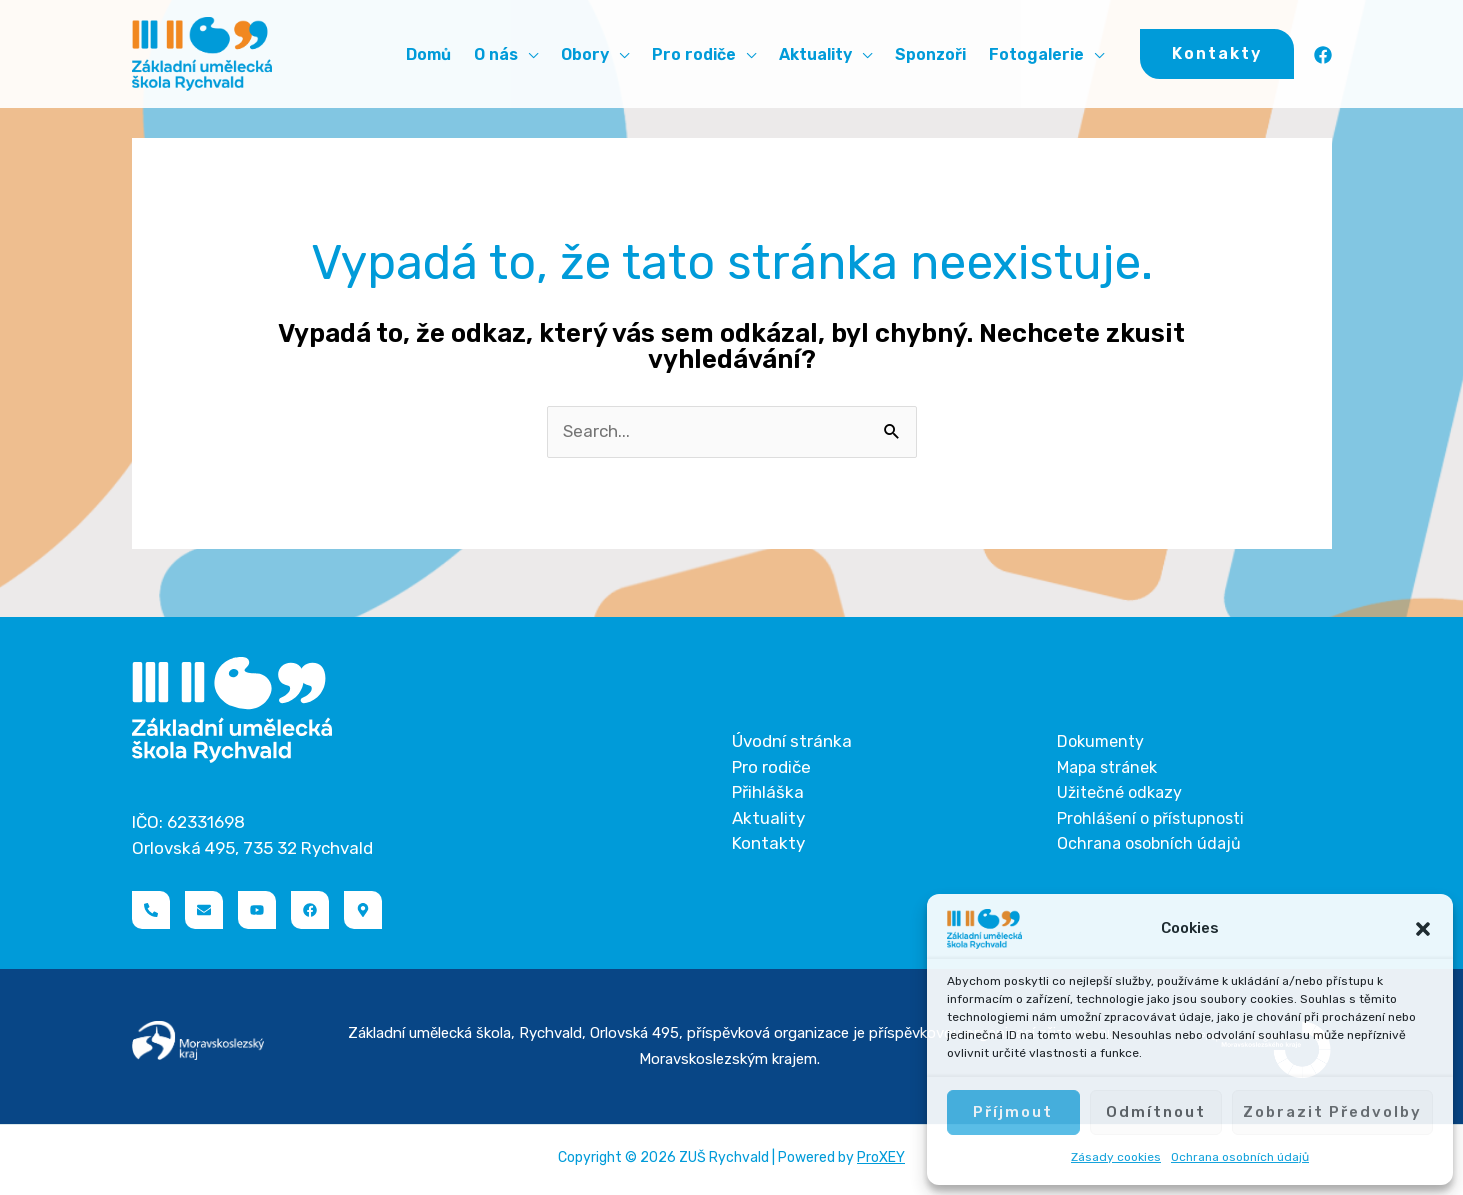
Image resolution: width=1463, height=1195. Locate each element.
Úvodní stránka (792, 741)
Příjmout (1013, 1112)
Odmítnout (1156, 1112)
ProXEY (881, 1157)
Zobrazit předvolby (1332, 1112)
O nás (496, 54)
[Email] (204, 910)
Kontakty (768, 843)
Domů (428, 54)
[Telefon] (151, 910)
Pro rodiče (694, 54)
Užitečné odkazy (1119, 792)
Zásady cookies (1116, 1157)
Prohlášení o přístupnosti (1150, 818)
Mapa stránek (1107, 767)
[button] (1423, 929)
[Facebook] (1323, 55)
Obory (585, 54)
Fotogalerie (1036, 54)
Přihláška (768, 792)
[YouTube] (257, 910)
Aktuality (815, 54)
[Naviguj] (363, 910)
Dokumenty (1100, 741)
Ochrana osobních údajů (1240, 1157)
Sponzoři (930, 54)
